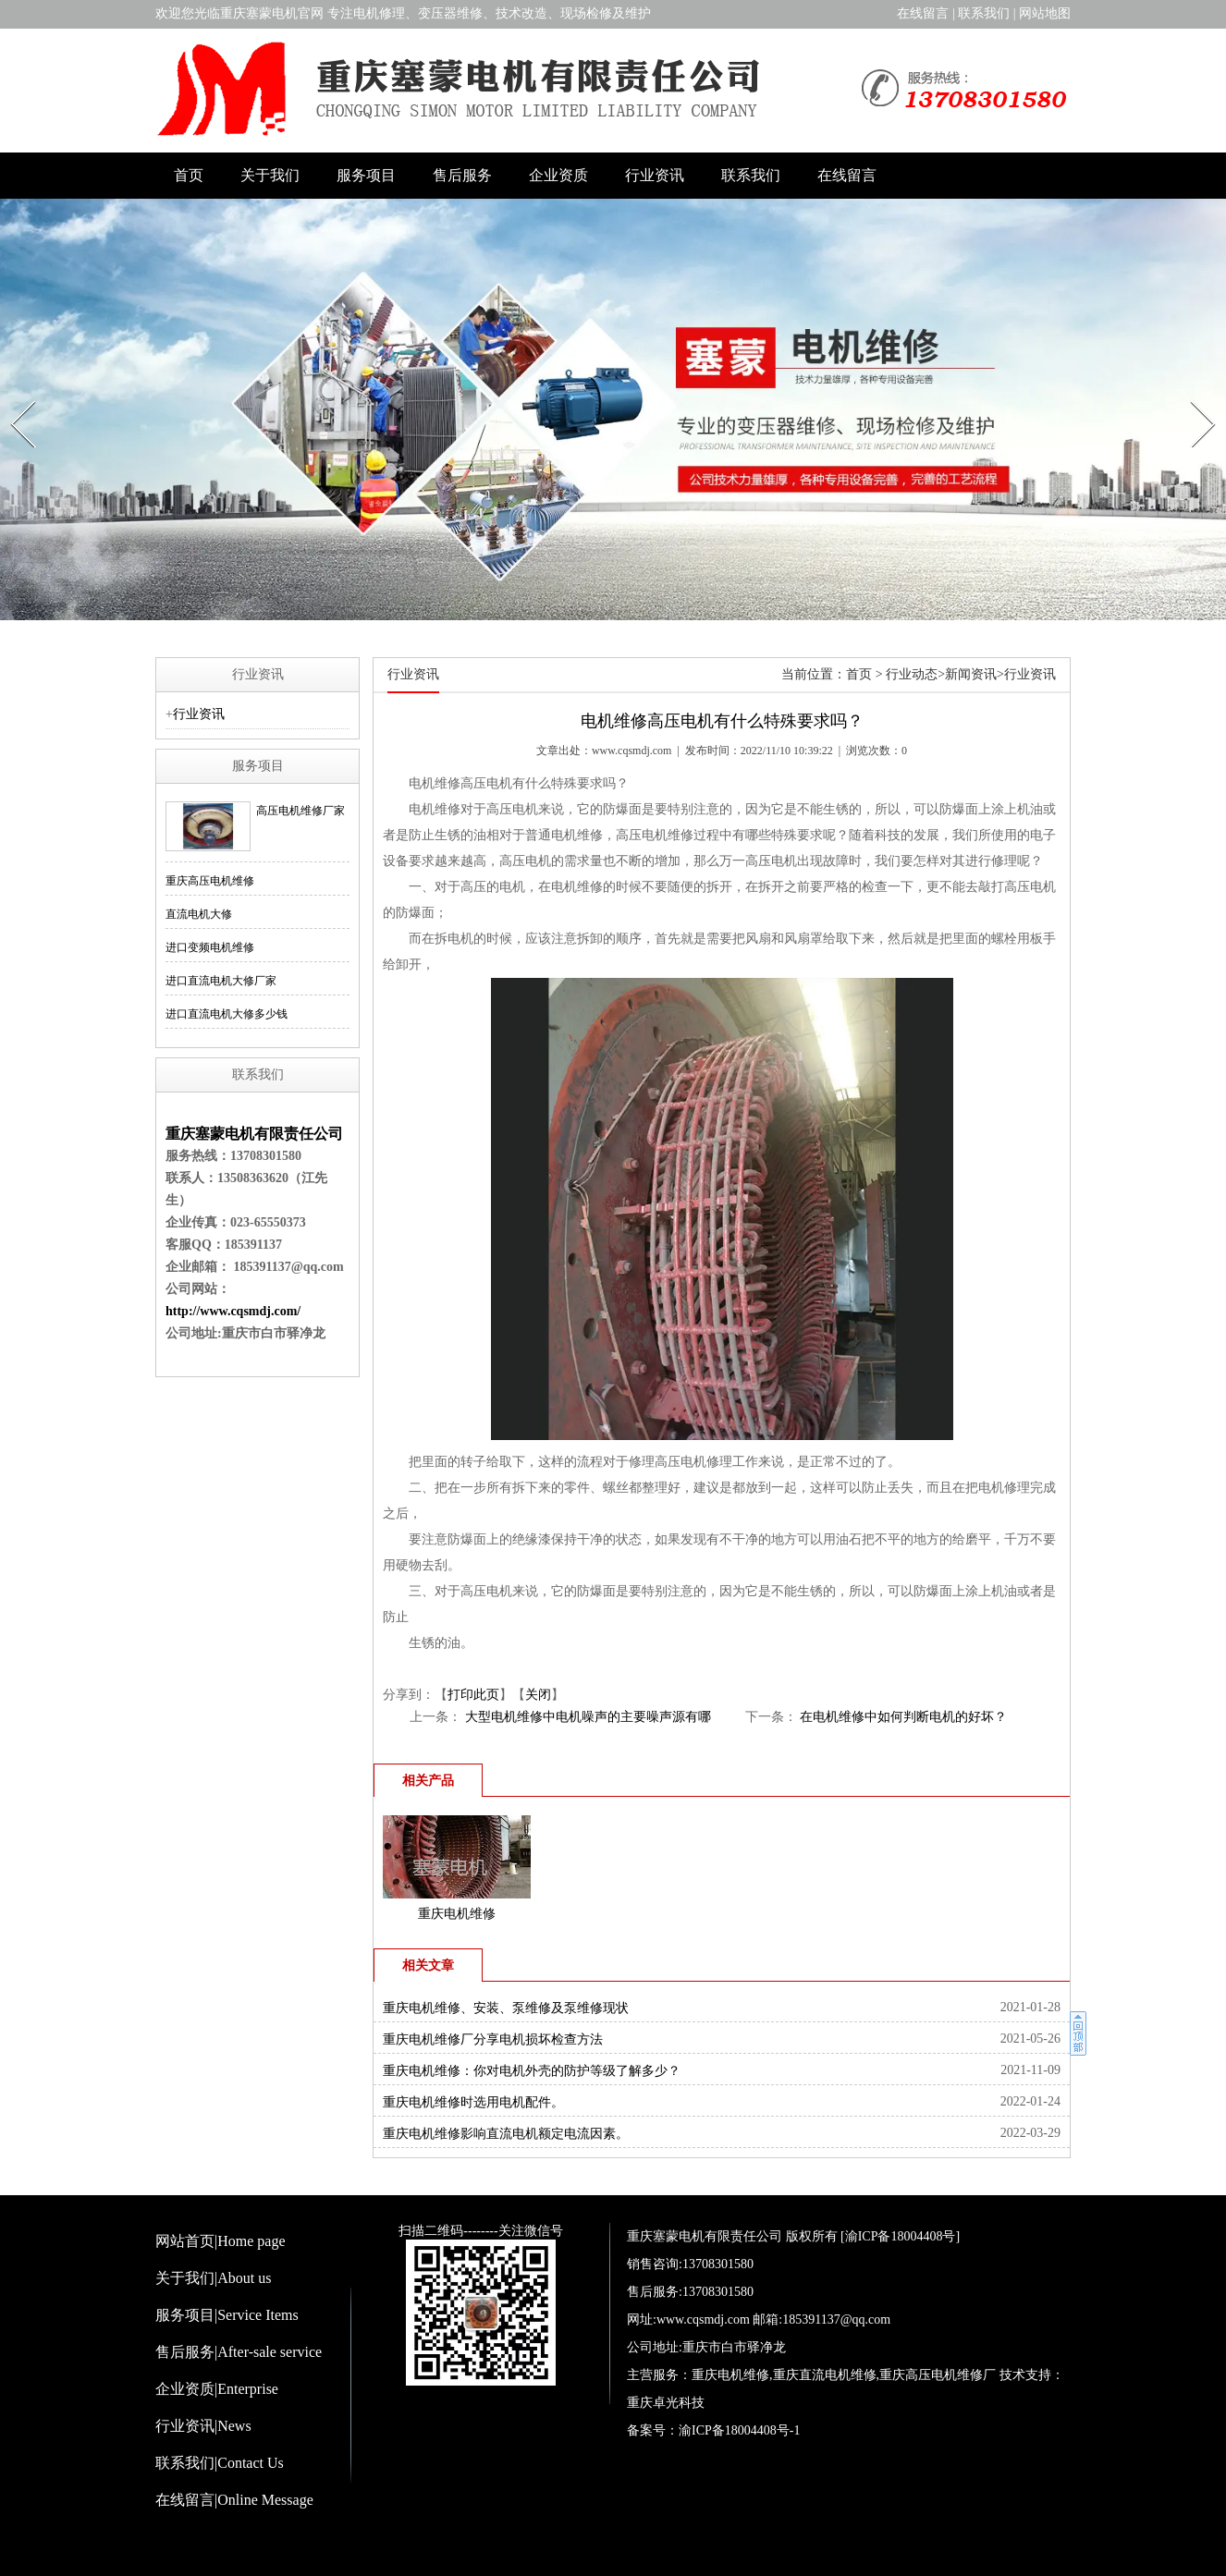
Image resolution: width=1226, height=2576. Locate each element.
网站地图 (1045, 13)
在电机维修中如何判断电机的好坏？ (902, 1717)
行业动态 (912, 674)
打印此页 (473, 1695)
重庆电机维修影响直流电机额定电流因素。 (506, 2134)
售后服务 (462, 175)
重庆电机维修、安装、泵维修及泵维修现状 (506, 2008)
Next (1193, 395)
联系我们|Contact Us (219, 2463)
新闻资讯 (971, 674)
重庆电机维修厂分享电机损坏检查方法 (493, 2039)
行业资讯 (654, 175)
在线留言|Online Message (234, 2500)
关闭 (538, 1695)
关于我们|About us (213, 2278)
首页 (188, 175)
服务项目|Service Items (227, 2315)
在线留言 (923, 13)
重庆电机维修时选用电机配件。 (473, 2102)
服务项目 (366, 175)
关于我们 (270, 175)
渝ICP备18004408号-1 (739, 2430)
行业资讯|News (203, 2426)
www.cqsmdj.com (632, 750)
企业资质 (558, 175)
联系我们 (984, 13)
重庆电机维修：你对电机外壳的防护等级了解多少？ (531, 2071)
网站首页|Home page (220, 2241)
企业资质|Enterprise (216, 2389)
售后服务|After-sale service (238, 2352)
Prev (13, 395)
